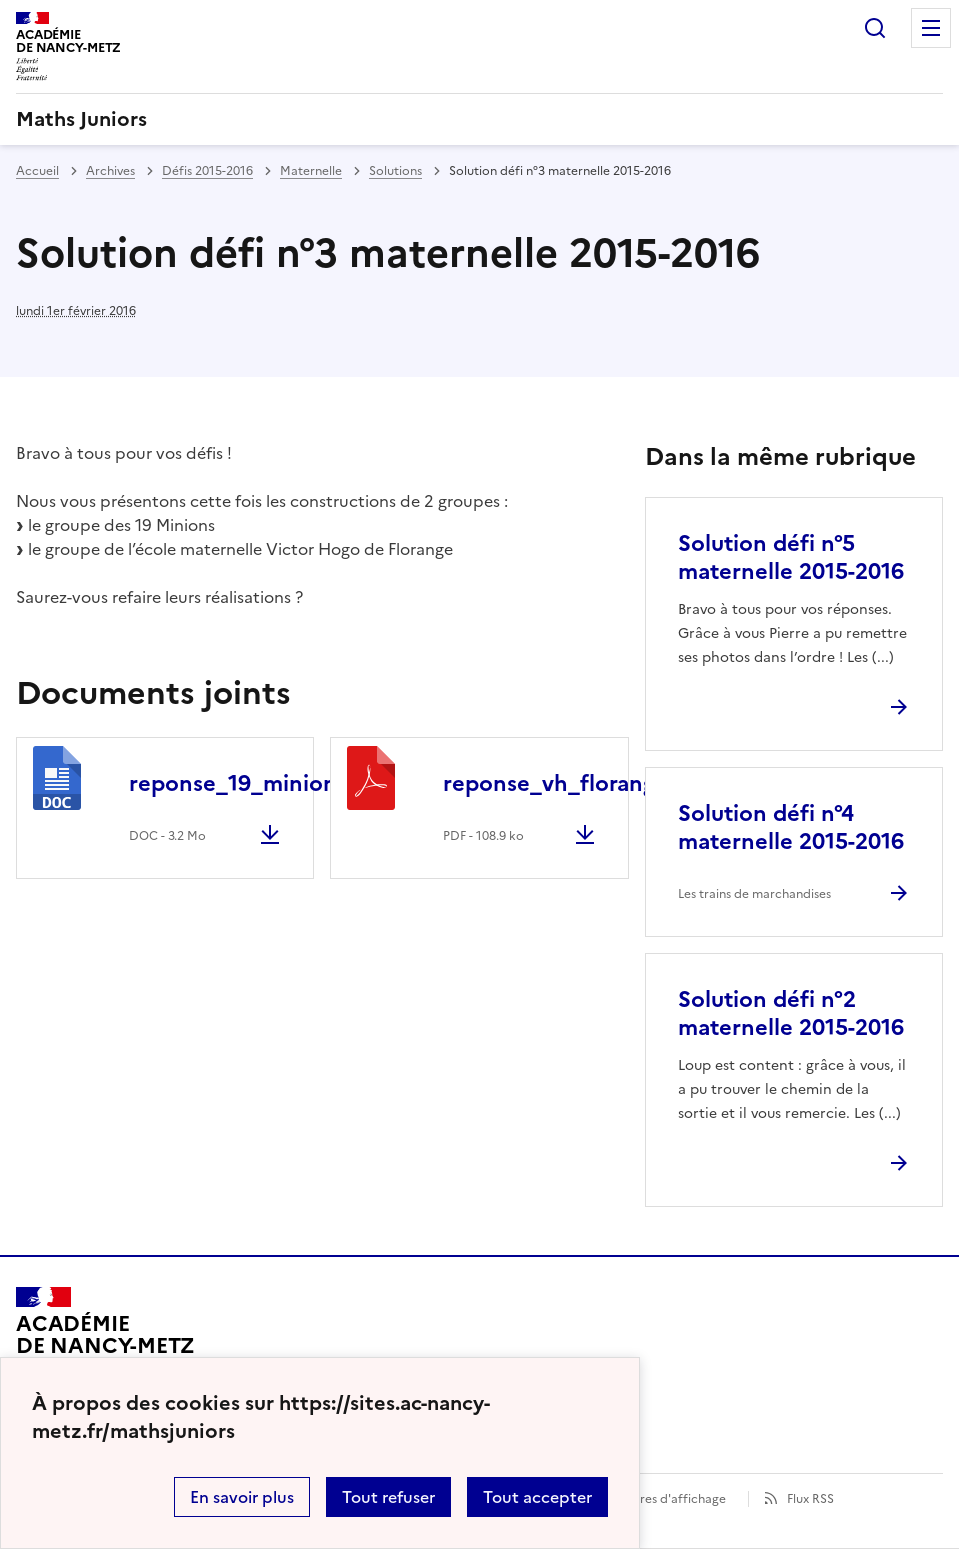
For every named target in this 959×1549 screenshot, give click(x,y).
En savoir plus (242, 1497)
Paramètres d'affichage (658, 1499)
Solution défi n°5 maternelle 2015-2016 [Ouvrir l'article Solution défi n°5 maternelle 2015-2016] (791, 557)
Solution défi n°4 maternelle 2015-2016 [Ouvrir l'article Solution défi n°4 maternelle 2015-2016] (791, 827)
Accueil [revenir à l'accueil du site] (37, 171)
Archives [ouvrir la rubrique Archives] (110, 171)
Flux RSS (810, 1499)
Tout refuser (388, 1497)
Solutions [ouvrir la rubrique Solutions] (395, 171)
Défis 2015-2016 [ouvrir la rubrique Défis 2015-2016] (207, 171)
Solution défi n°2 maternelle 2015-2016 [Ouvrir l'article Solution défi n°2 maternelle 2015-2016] (791, 1013)
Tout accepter (537, 1497)
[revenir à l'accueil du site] (479, 119)
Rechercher (875, 28)
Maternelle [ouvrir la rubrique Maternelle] (311, 171)
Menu (931, 28)
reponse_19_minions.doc (261, 783)
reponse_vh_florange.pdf (576, 783)
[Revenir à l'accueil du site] (105, 1344)
